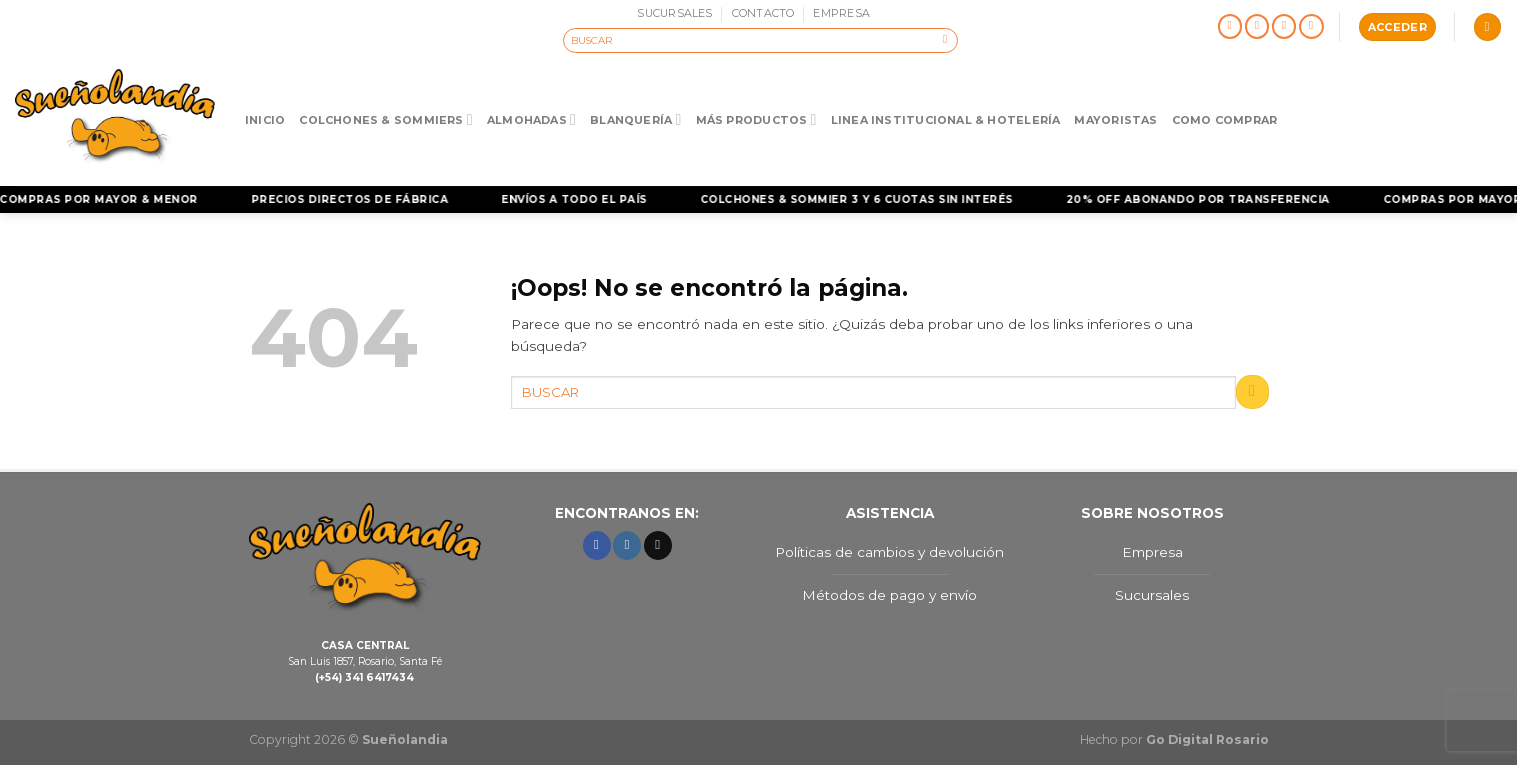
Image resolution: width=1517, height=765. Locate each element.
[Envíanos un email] (1284, 27)
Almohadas (531, 119)
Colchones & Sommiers (386, 119)
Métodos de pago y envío (889, 595)
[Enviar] (945, 40)
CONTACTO (763, 13)
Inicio (265, 120)
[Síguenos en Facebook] (1230, 27)
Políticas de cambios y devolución (889, 552)
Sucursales (1152, 595)
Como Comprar (1225, 120)
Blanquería (635, 119)
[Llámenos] (1311, 27)
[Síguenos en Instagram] (1257, 27)
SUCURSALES (674, 13)
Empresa (1152, 552)
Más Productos (756, 119)
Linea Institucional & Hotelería (946, 120)
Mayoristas (1115, 120)
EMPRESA (841, 13)
